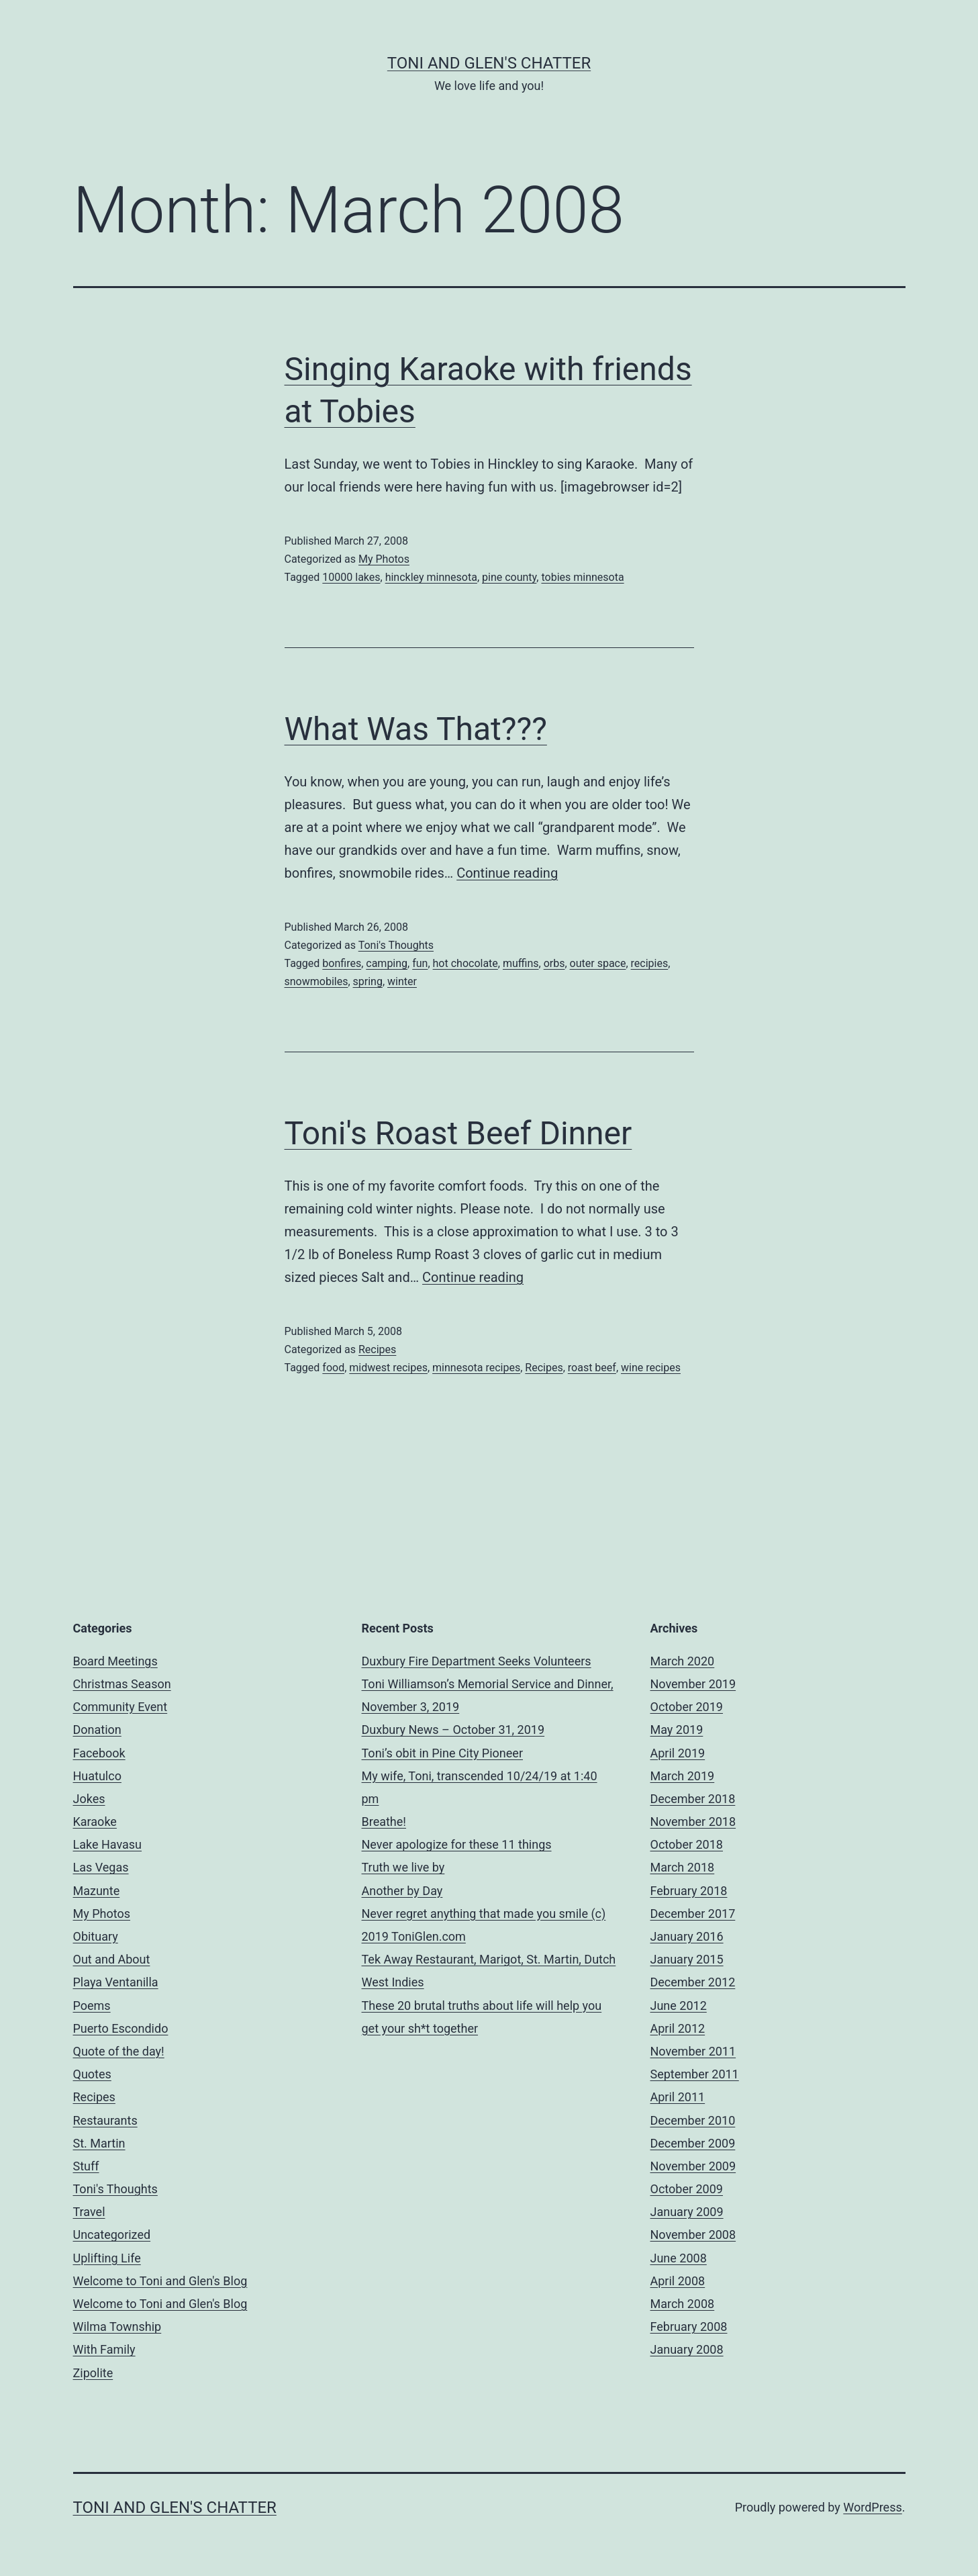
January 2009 (687, 2212)
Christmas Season (122, 1684)
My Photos (383, 559)
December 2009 (693, 2143)
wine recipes (651, 1367)
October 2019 (686, 1707)
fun (420, 963)
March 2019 (682, 1776)
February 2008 (689, 2326)
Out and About (111, 1959)
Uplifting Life (107, 2258)
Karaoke (95, 1821)
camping (386, 963)
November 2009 (693, 2166)
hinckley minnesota (431, 577)
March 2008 (682, 2304)
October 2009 (686, 2189)
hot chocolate (465, 963)
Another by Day (402, 1891)
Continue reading (507, 873)
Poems (92, 2005)
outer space (598, 963)
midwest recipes (388, 1367)
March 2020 (682, 1661)
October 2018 (686, 1844)
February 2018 (689, 1891)
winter (402, 981)
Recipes (377, 1349)
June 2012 (678, 2005)
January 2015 (687, 1959)
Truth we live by (403, 1867)
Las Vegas (101, 1867)
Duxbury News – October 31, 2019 (453, 1729)
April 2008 (677, 2281)
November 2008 (693, 2234)
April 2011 (677, 2097)
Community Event (120, 1707)
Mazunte (96, 1891)
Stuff (86, 2166)
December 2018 (693, 1799)
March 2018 (682, 1867)
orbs (554, 963)
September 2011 (694, 2074)
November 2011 (693, 2051)
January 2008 (687, 2349)
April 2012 (677, 2028)
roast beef (592, 1367)
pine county (509, 577)
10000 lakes (351, 577)
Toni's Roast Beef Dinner (458, 1133)
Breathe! (384, 1821)
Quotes (92, 2074)
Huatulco (97, 1776)
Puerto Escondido (120, 2028)
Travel (89, 2212)
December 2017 (693, 1913)
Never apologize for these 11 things (457, 1844)
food (333, 1367)
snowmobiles (316, 981)
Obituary (95, 1936)
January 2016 (687, 1936)
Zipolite (93, 2373)
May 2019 (676, 1729)
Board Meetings (115, 1661)
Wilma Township (117, 2326)
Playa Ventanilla (115, 1982)
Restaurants (105, 2120)
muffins (521, 963)
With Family (104, 2349)
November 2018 (693, 1821)
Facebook (99, 1753)
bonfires (341, 963)
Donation (97, 1729)
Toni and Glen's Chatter (489, 63)
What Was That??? (416, 729)
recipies (650, 963)
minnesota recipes (476, 1367)
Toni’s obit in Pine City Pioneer (443, 1753)
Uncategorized (112, 2234)
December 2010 (693, 2120)
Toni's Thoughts (396, 945)
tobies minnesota (582, 577)
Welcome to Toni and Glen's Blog (160, 2281)
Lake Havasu (107, 1844)
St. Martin (99, 2143)
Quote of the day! (118, 2051)
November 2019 (693, 1684)
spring (368, 981)
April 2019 (677, 1753)
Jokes (89, 1799)
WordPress (872, 2507)
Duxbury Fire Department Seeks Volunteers (476, 1661)
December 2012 (693, 1982)
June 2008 (678, 2258)
